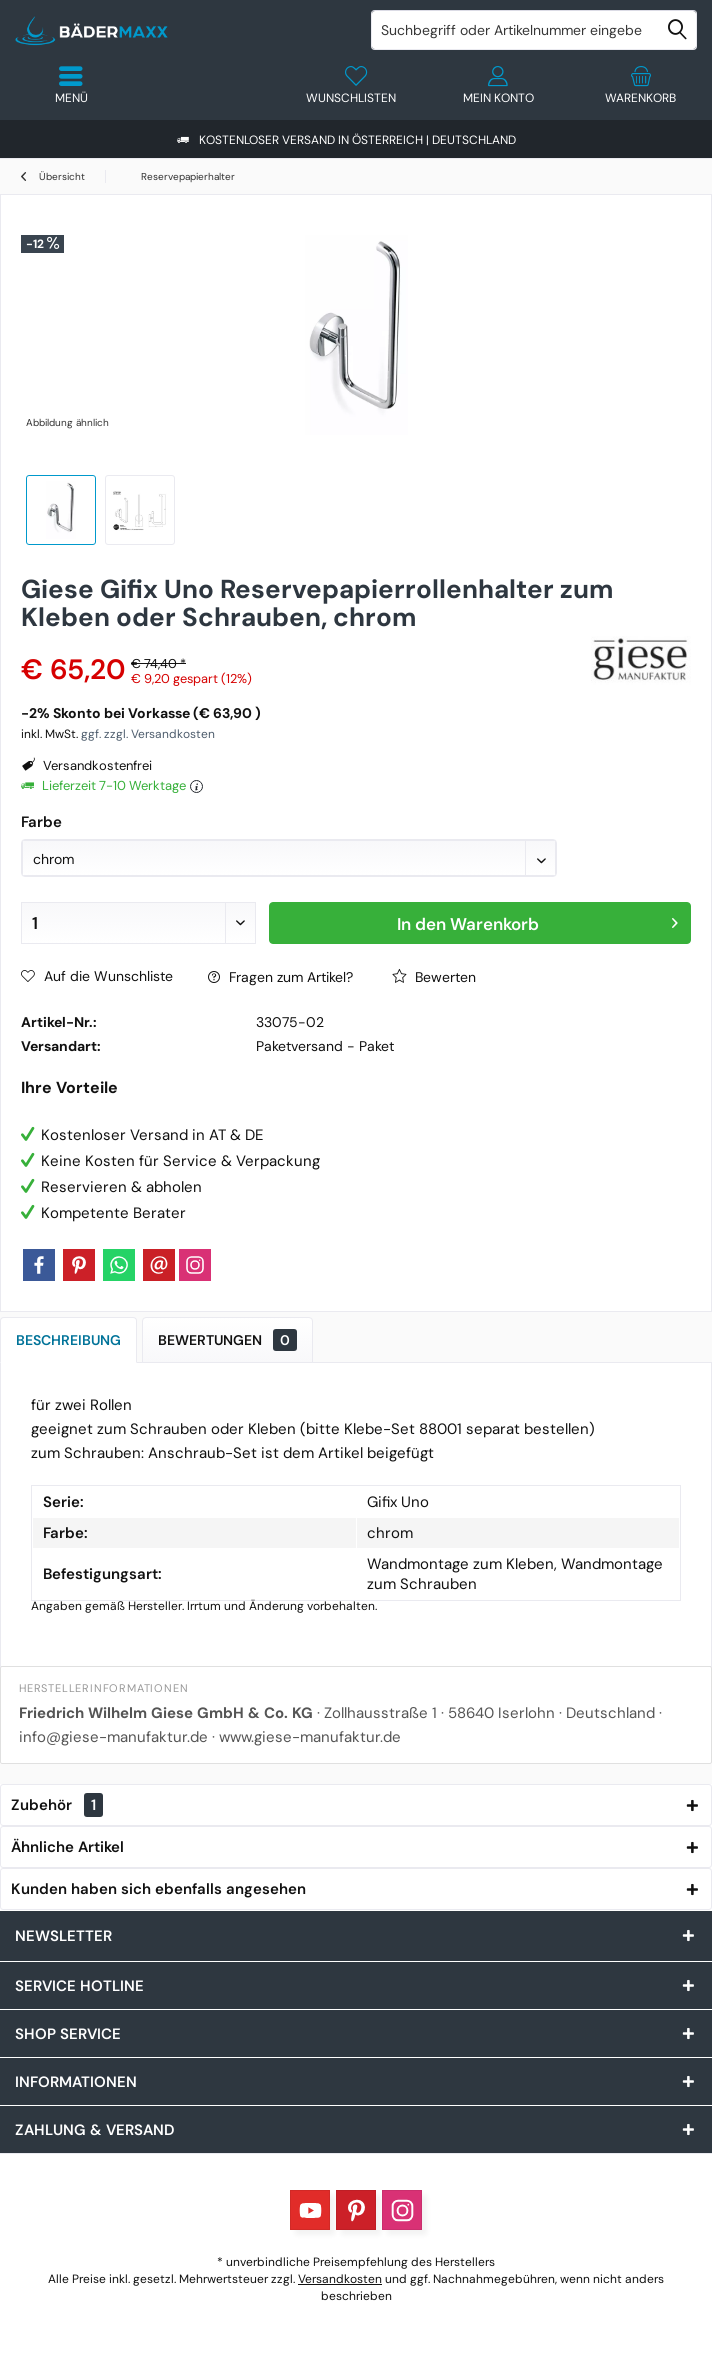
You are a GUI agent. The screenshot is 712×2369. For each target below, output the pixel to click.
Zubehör (57, 1805)
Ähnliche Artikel (67, 1847)
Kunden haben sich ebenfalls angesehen (158, 1889)
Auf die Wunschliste (97, 976)
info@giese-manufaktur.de (113, 1737)
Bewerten (434, 977)
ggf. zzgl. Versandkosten (148, 734)
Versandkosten (340, 2279)
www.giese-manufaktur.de (310, 1737)
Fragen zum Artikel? (280, 977)
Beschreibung (68, 1340)
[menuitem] (641, 85)
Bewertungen (227, 1340)
